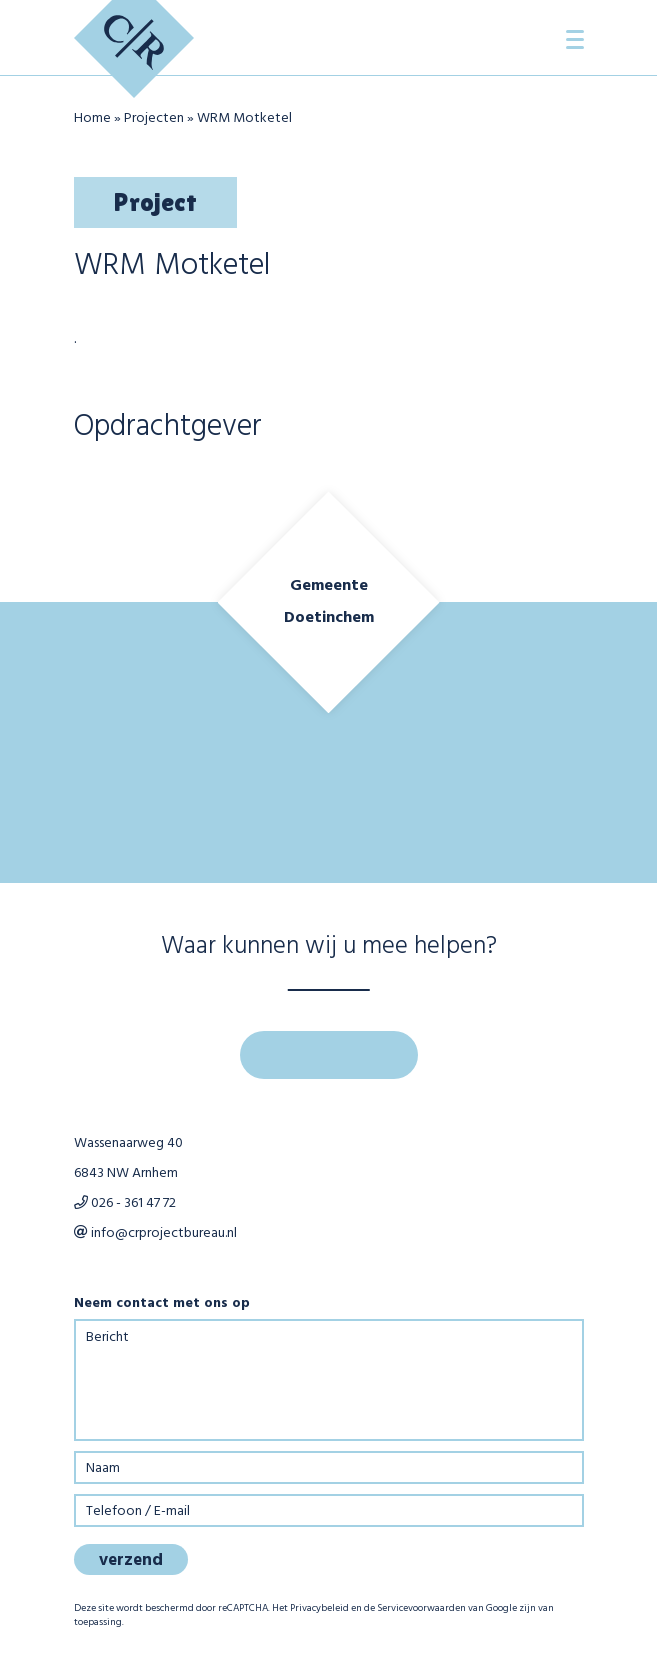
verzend (131, 1560)
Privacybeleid (319, 1608)
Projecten (154, 118)
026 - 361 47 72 (125, 1203)
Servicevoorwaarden (421, 1608)
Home (92, 118)
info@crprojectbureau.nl (155, 1233)
